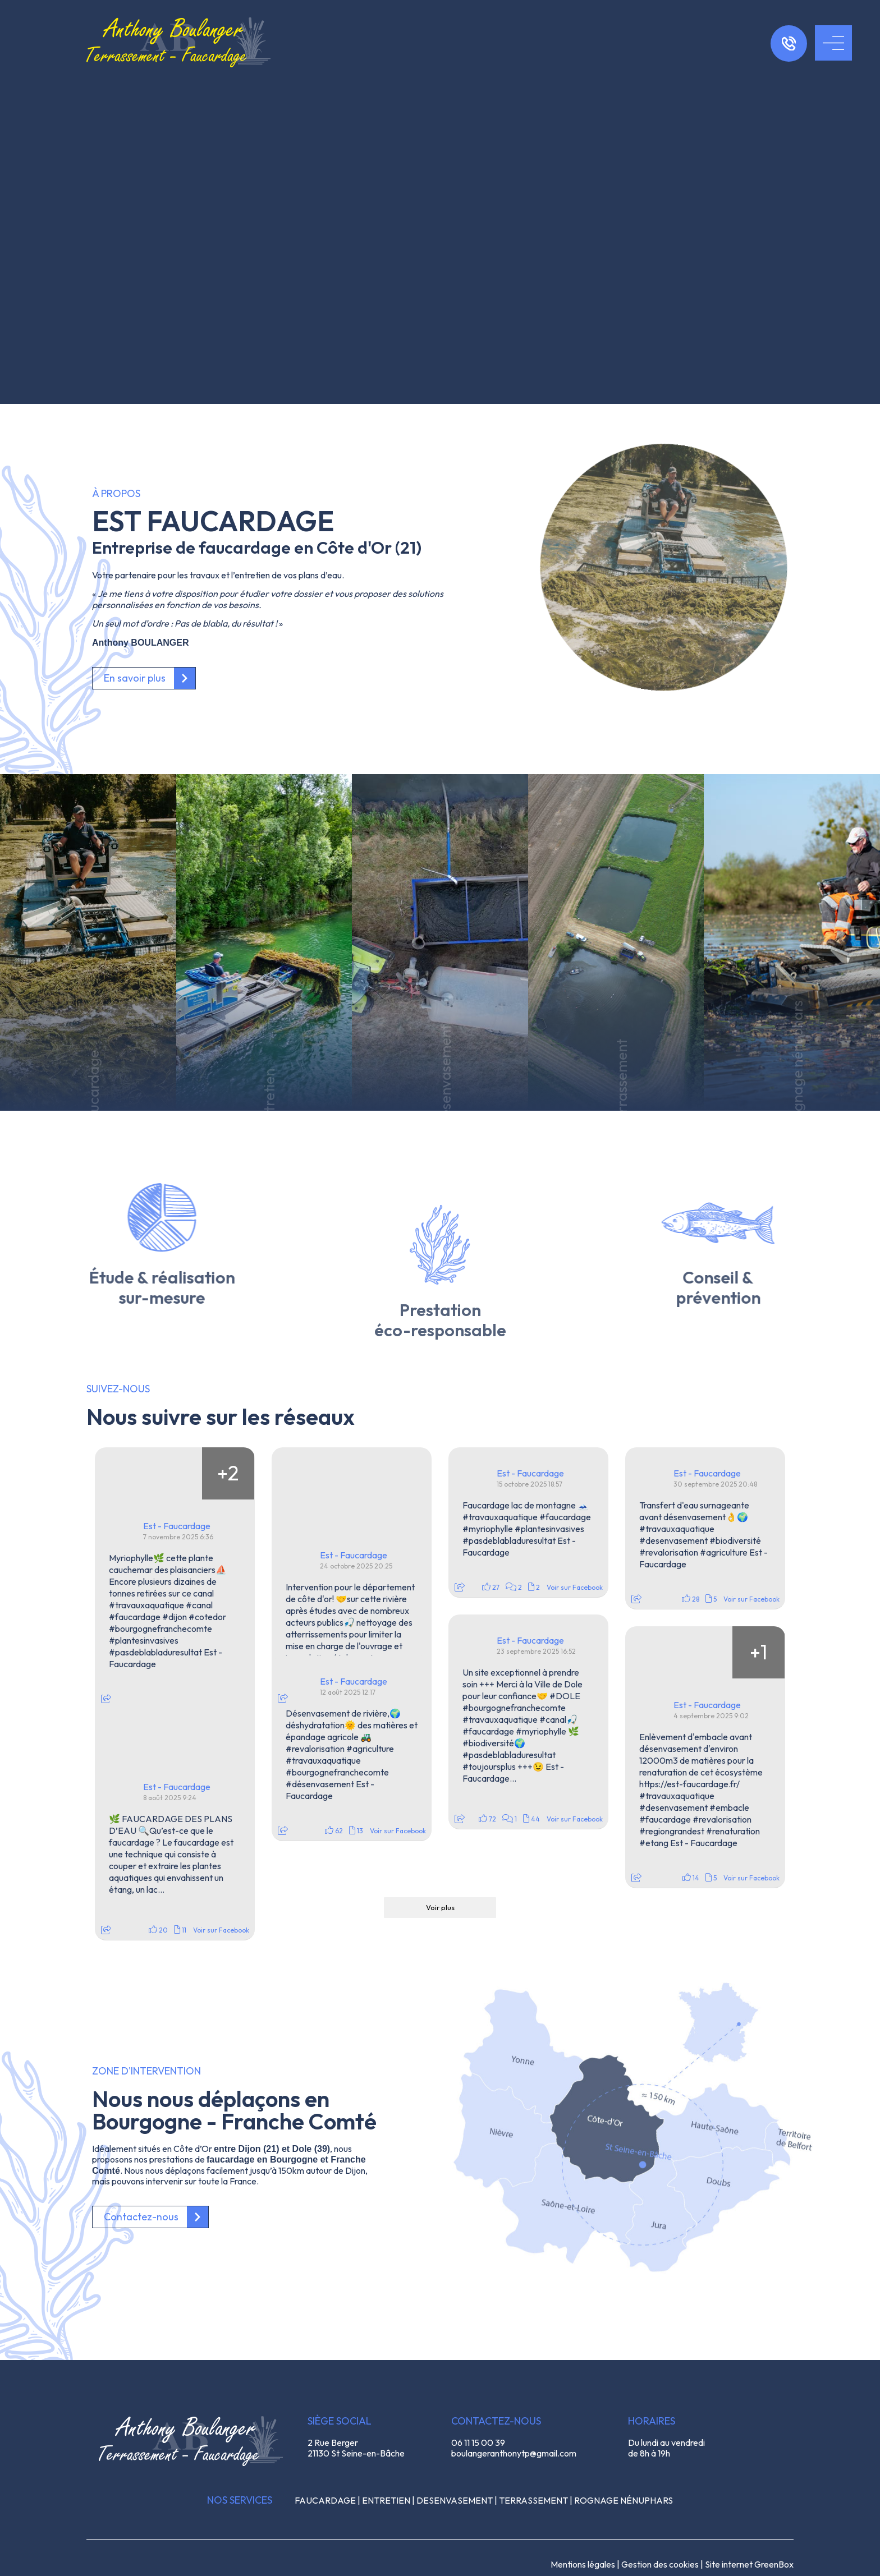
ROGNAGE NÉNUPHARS (623, 2500)
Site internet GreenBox (749, 2564)
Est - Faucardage (176, 1525)
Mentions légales (583, 2564)
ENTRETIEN (386, 2500)
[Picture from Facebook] (121, 1473)
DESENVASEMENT (454, 2500)
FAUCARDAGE (325, 2500)
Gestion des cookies (660, 2564)
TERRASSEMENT (533, 2500)
